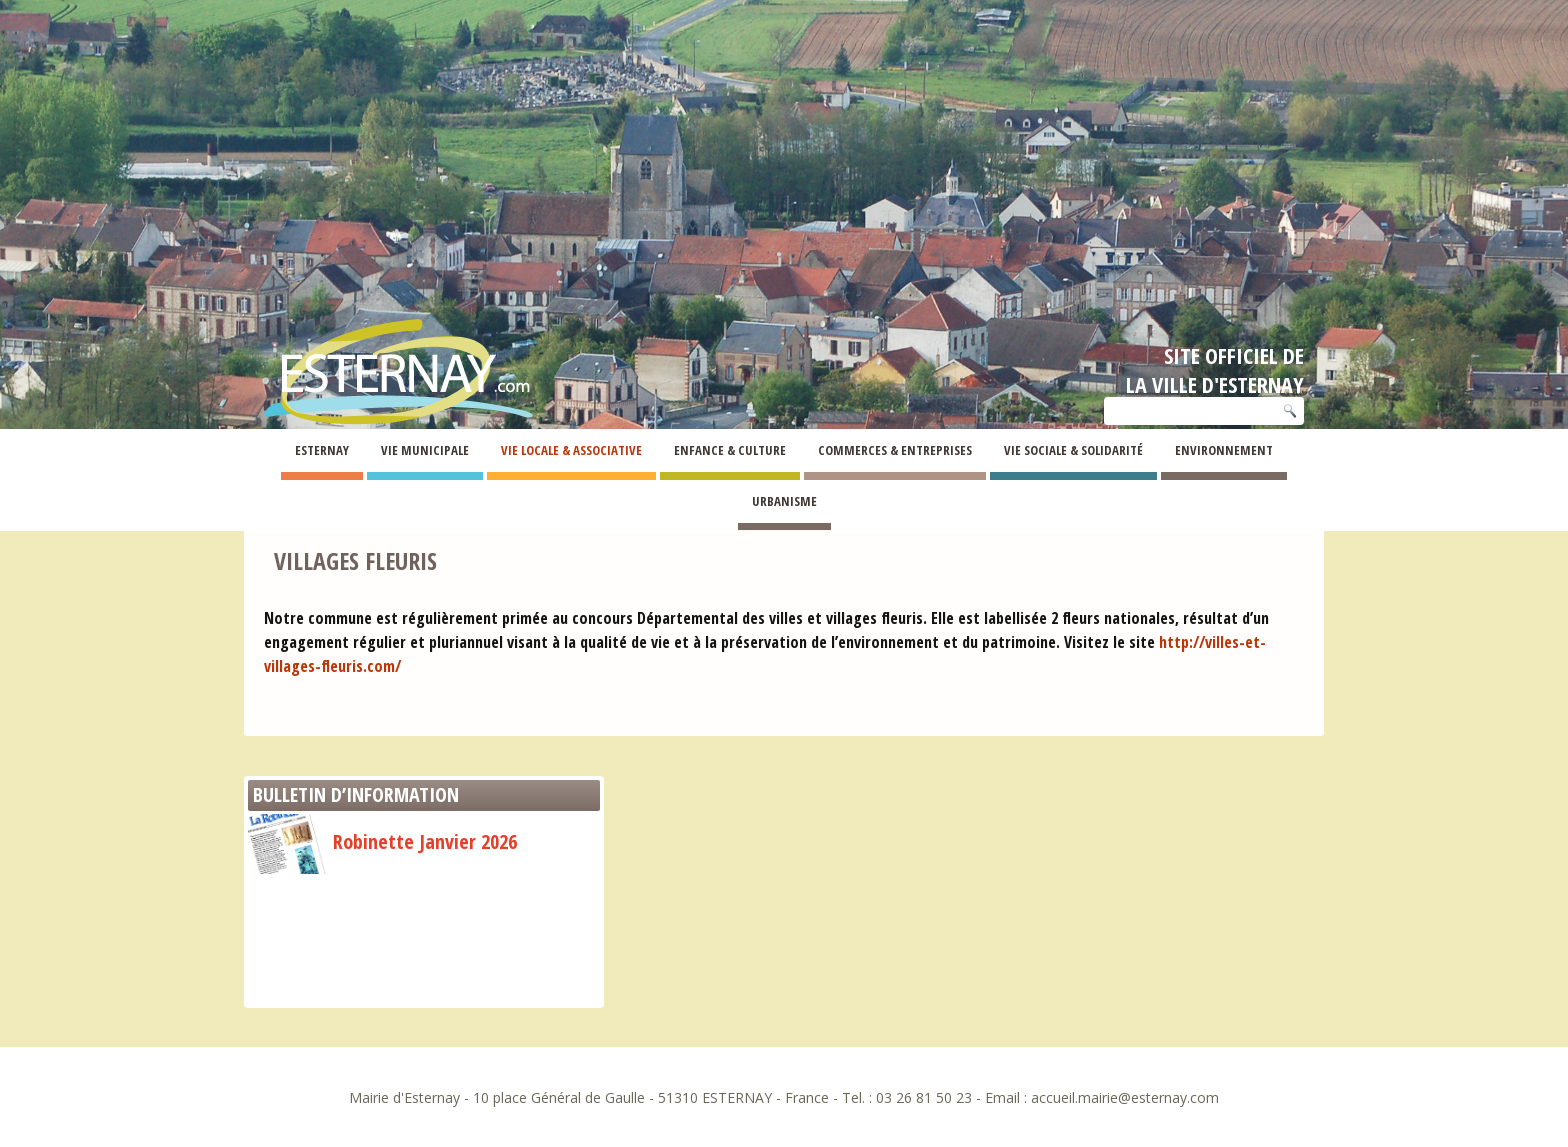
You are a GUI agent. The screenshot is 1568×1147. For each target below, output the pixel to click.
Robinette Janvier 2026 (382, 841)
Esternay (322, 450)
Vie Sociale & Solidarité (1073, 450)
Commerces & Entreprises (895, 450)
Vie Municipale (425, 450)
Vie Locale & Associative (571, 450)
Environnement (1224, 450)
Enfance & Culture (730, 450)
